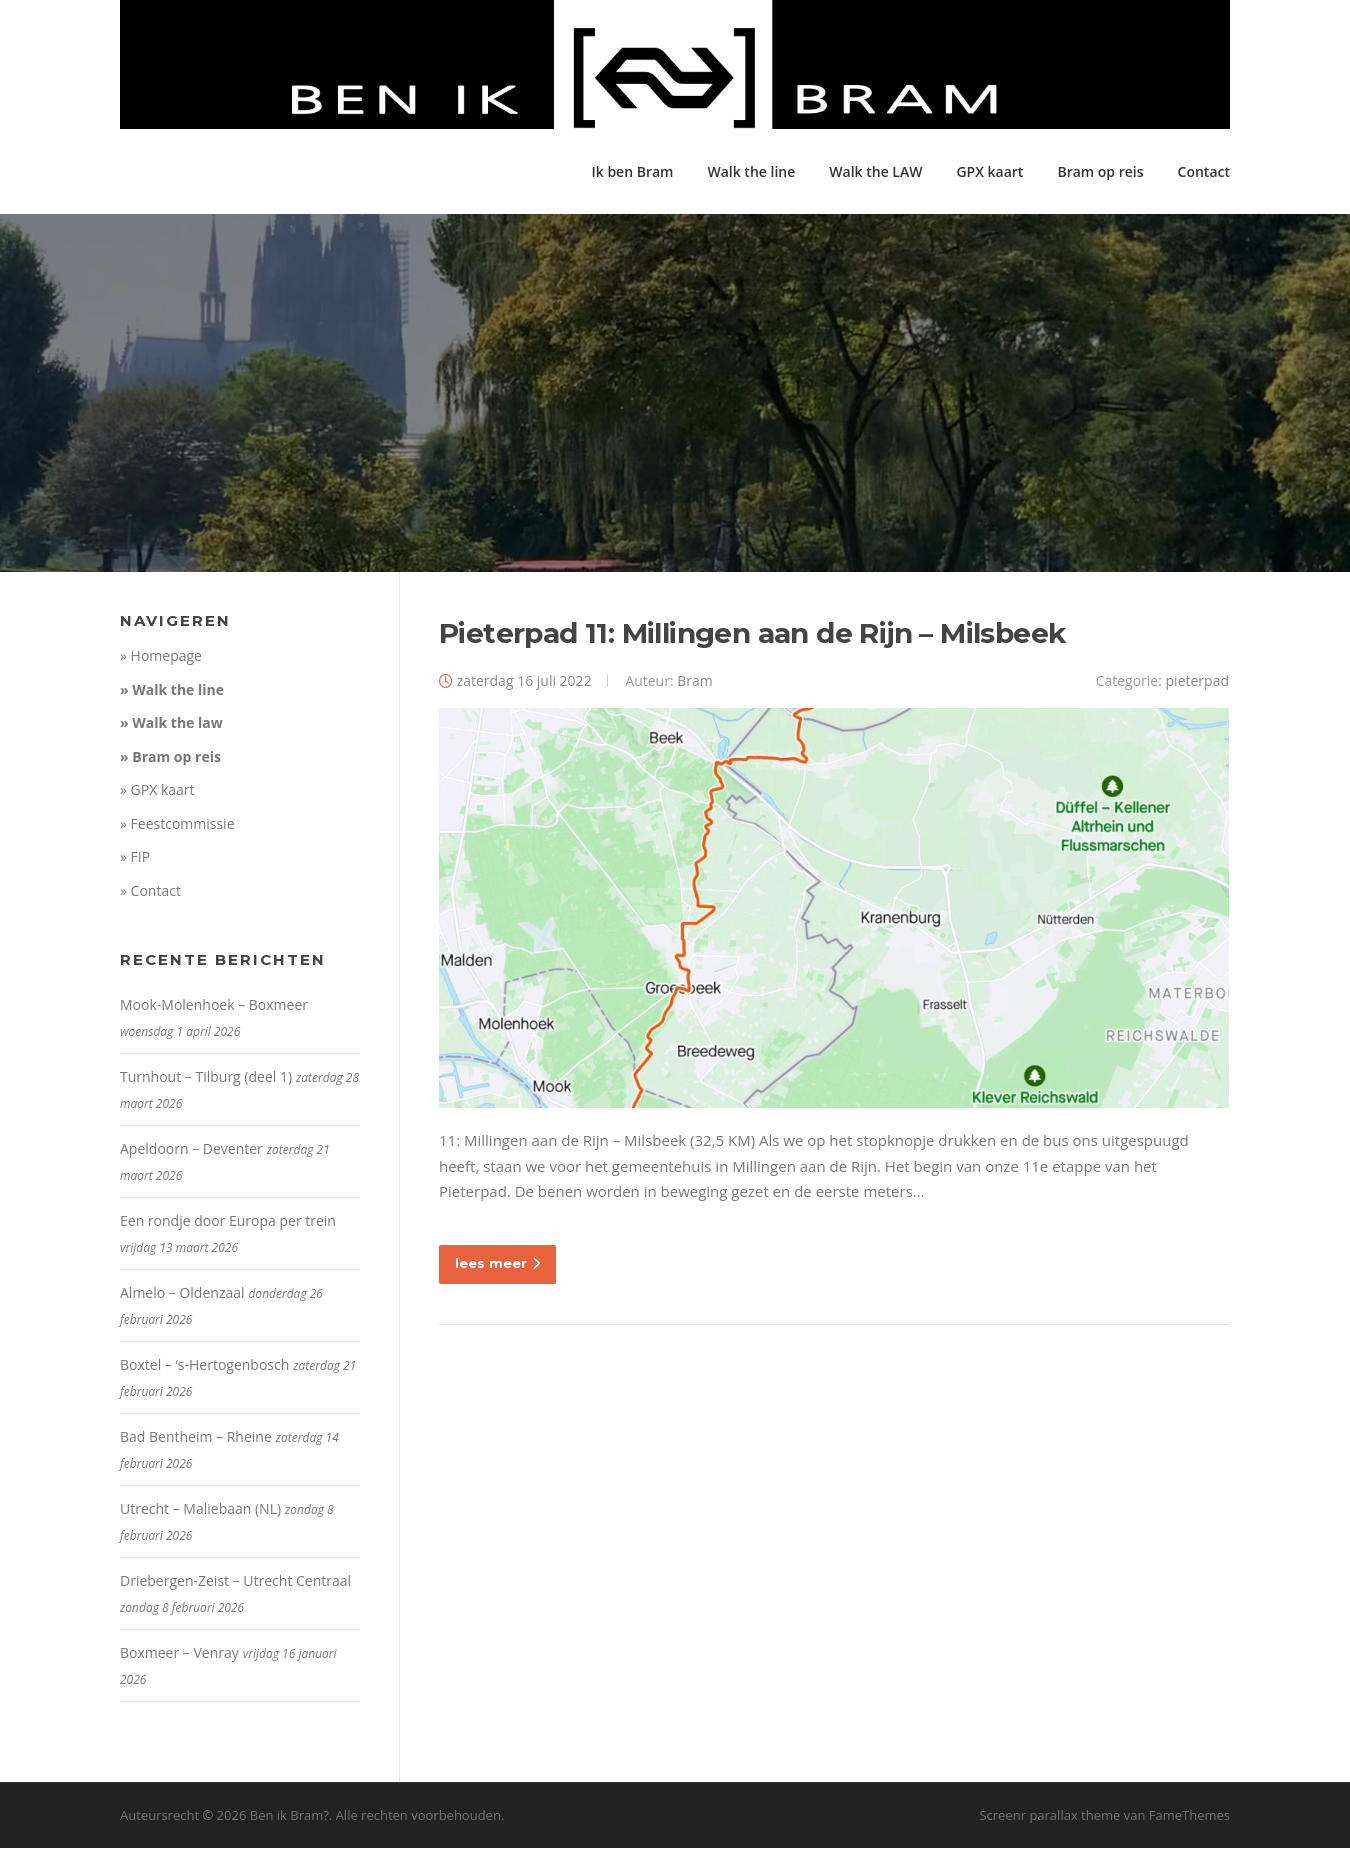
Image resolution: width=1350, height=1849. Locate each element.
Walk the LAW (875, 171)
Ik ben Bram (632, 171)
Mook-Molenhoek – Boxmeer (214, 1006)
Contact (1204, 171)
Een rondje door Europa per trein (228, 1222)
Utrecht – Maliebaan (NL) (200, 1510)
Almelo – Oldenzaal (182, 1294)
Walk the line (751, 171)
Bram (695, 682)
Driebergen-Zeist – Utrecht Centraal (235, 1582)
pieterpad (1197, 682)
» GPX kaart (157, 791)
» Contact (150, 891)
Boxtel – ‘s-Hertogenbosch (204, 1366)
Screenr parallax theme (1049, 1817)
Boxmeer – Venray (179, 1654)
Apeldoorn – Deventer (191, 1150)
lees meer (497, 1264)
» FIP (135, 858)
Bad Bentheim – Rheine (196, 1438)
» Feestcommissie (177, 824)
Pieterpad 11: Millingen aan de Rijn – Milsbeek (752, 635)
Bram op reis (1100, 171)
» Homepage (161, 657)
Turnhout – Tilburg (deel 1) (206, 1078)
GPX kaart (989, 171)
